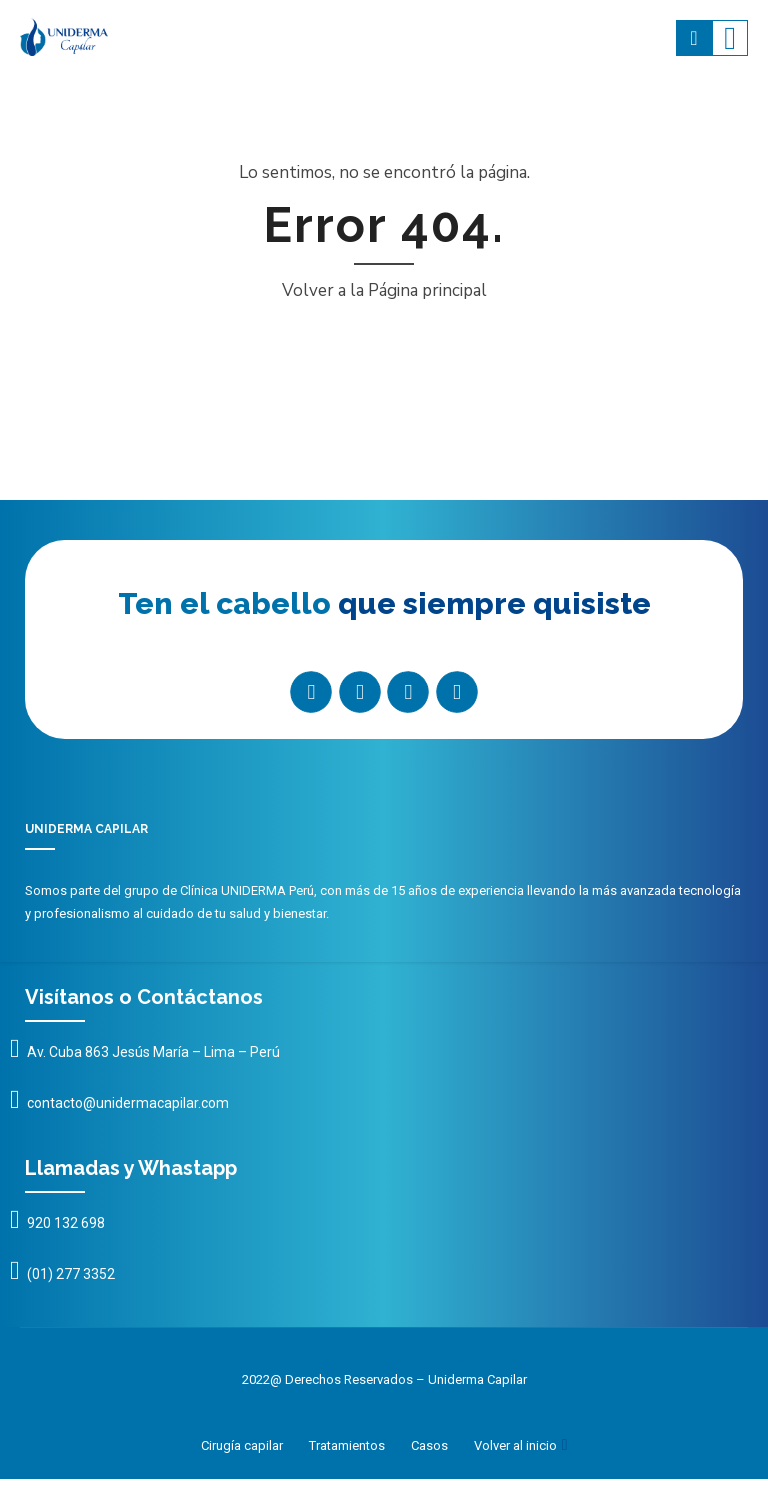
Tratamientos (347, 1445)
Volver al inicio (515, 1445)
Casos (429, 1445)
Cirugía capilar (242, 1445)
